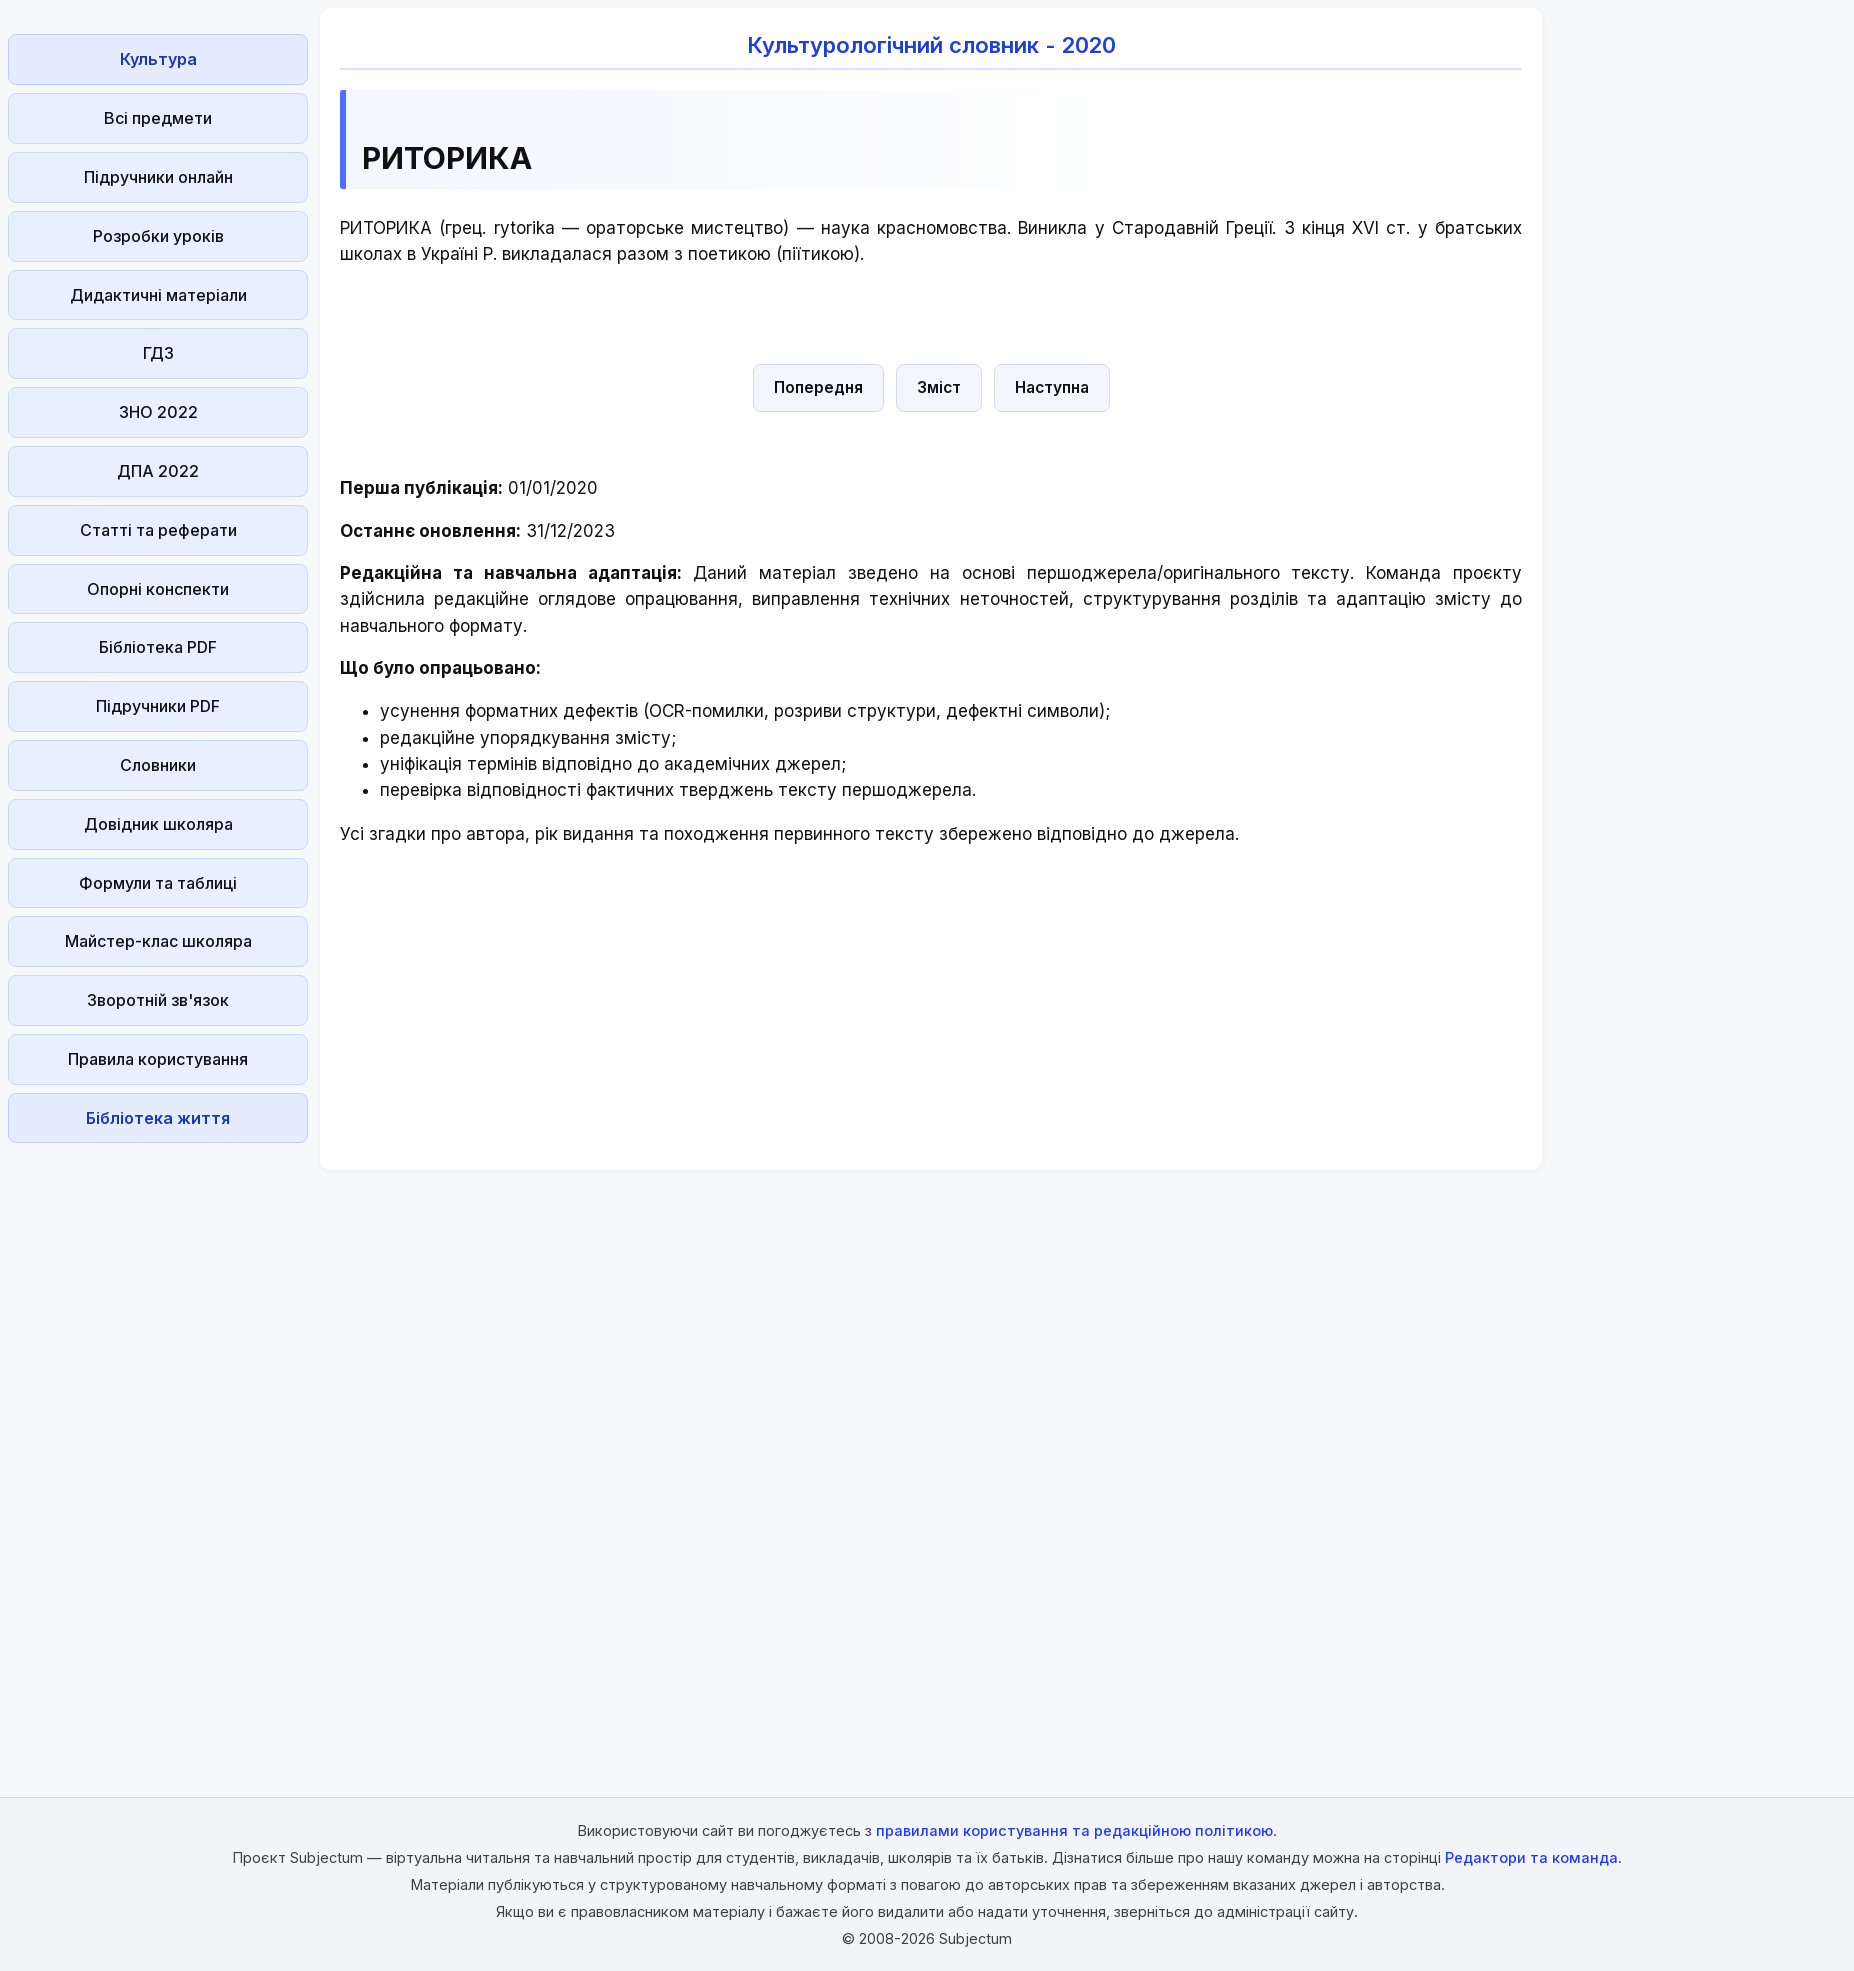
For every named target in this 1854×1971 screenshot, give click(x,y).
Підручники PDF (158, 706)
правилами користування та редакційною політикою (1074, 1830)
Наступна (1052, 387)
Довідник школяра (158, 824)
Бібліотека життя (158, 1118)
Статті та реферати (158, 530)
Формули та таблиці (158, 883)
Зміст (939, 387)
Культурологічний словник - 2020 (931, 45)
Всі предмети (158, 118)
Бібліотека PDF (158, 647)
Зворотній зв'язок (158, 1000)
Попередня (818, 387)
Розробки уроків (158, 236)
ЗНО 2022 (158, 412)
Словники (158, 765)
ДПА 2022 (158, 471)
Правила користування (158, 1059)
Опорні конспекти (158, 589)
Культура (158, 59)
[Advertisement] (158, 1451)
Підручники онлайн (158, 177)
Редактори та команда (1531, 1857)
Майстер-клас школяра (158, 941)
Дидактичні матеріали (158, 295)
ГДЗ (158, 353)
